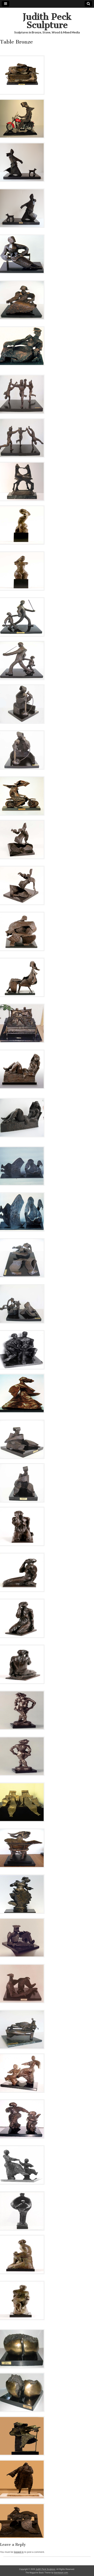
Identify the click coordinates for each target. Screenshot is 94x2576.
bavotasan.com (61, 2573)
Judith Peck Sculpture (47, 21)
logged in (19, 2552)
